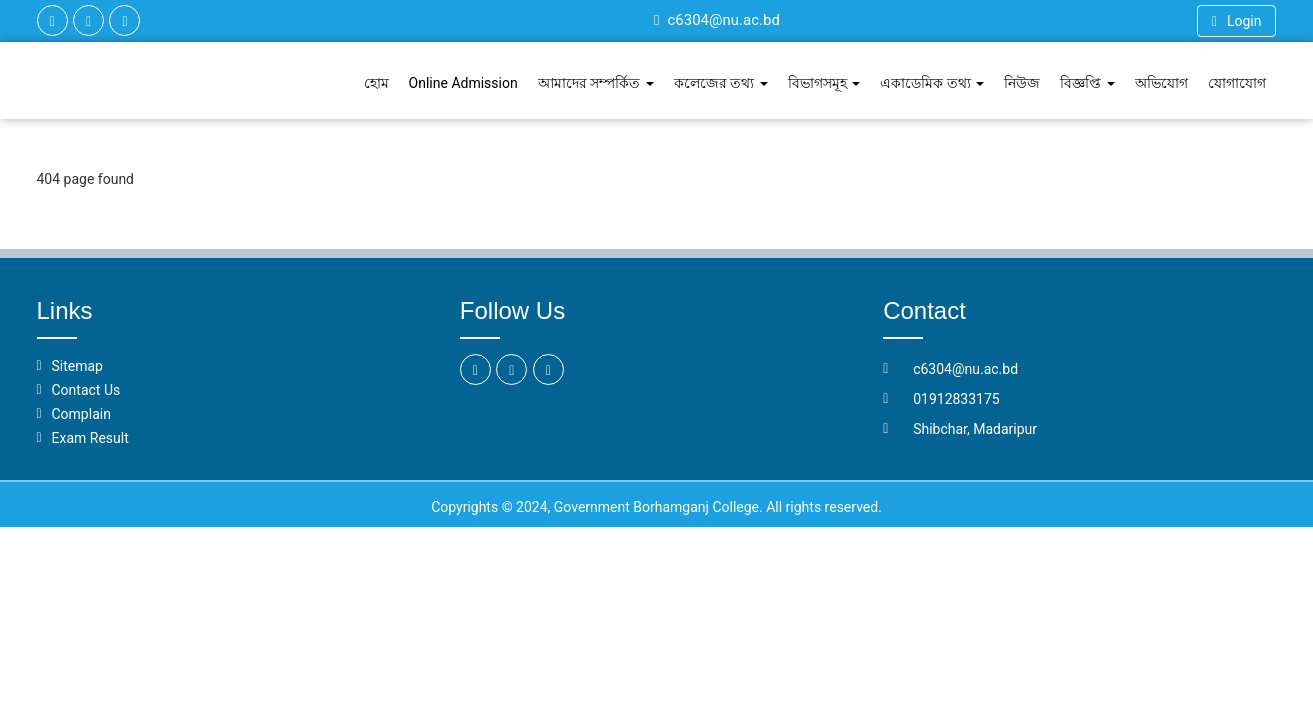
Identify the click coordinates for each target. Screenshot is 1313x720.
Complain (81, 414)
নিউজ (1022, 83)
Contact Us (86, 390)
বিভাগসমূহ (824, 83)
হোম (376, 83)
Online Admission (463, 83)
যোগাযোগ (1237, 83)
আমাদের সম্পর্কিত (596, 83)
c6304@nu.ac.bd (717, 20)
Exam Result (90, 438)
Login (1236, 21)
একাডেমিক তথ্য (932, 83)
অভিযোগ (1161, 83)
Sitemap (77, 366)
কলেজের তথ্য (721, 83)
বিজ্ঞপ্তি (1087, 83)
